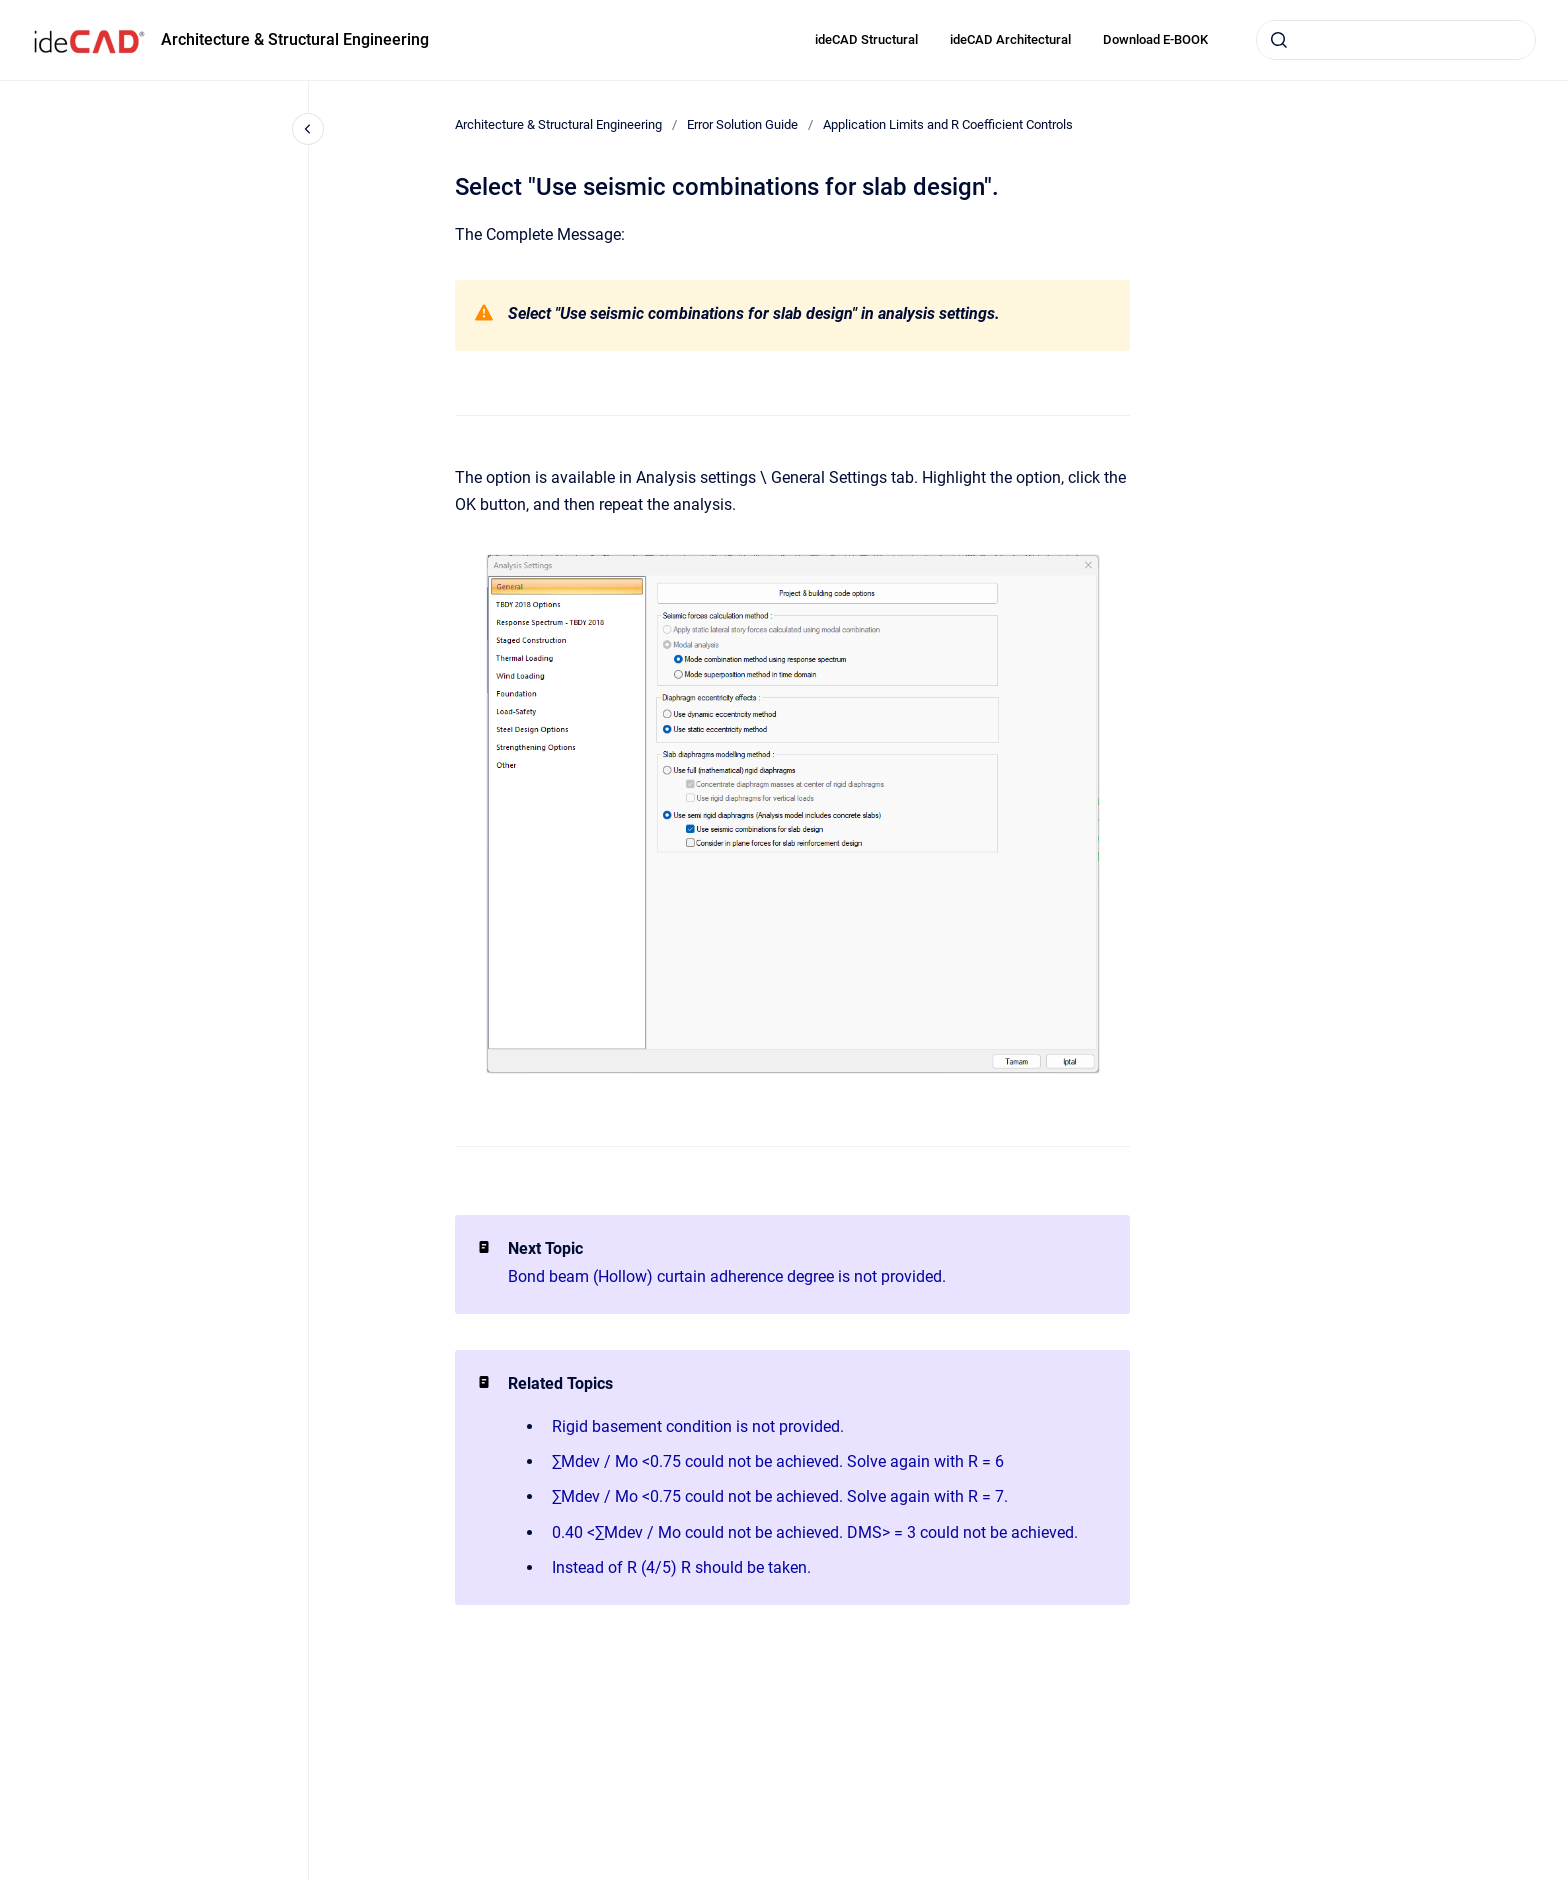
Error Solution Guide (742, 124)
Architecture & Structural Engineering (295, 39)
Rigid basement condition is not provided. (698, 1426)
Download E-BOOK (1155, 39)
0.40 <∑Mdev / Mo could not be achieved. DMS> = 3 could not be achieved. (815, 1532)
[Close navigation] (308, 129)
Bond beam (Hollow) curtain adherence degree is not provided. (727, 1276)
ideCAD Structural (866, 39)
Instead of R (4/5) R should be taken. (681, 1567)
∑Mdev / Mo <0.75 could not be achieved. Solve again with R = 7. (780, 1496)
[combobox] (1396, 40)
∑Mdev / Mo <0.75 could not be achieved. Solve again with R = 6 (778, 1461)
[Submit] (1279, 40)
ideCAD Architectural (1010, 39)
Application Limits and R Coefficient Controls (948, 124)
